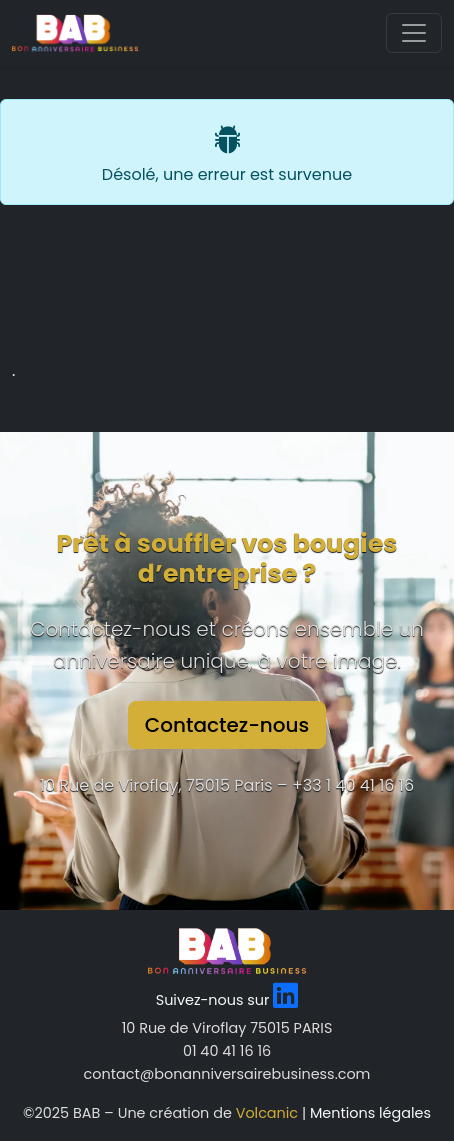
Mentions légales (370, 1113)
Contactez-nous (227, 725)
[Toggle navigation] (414, 33)
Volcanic (267, 1113)
